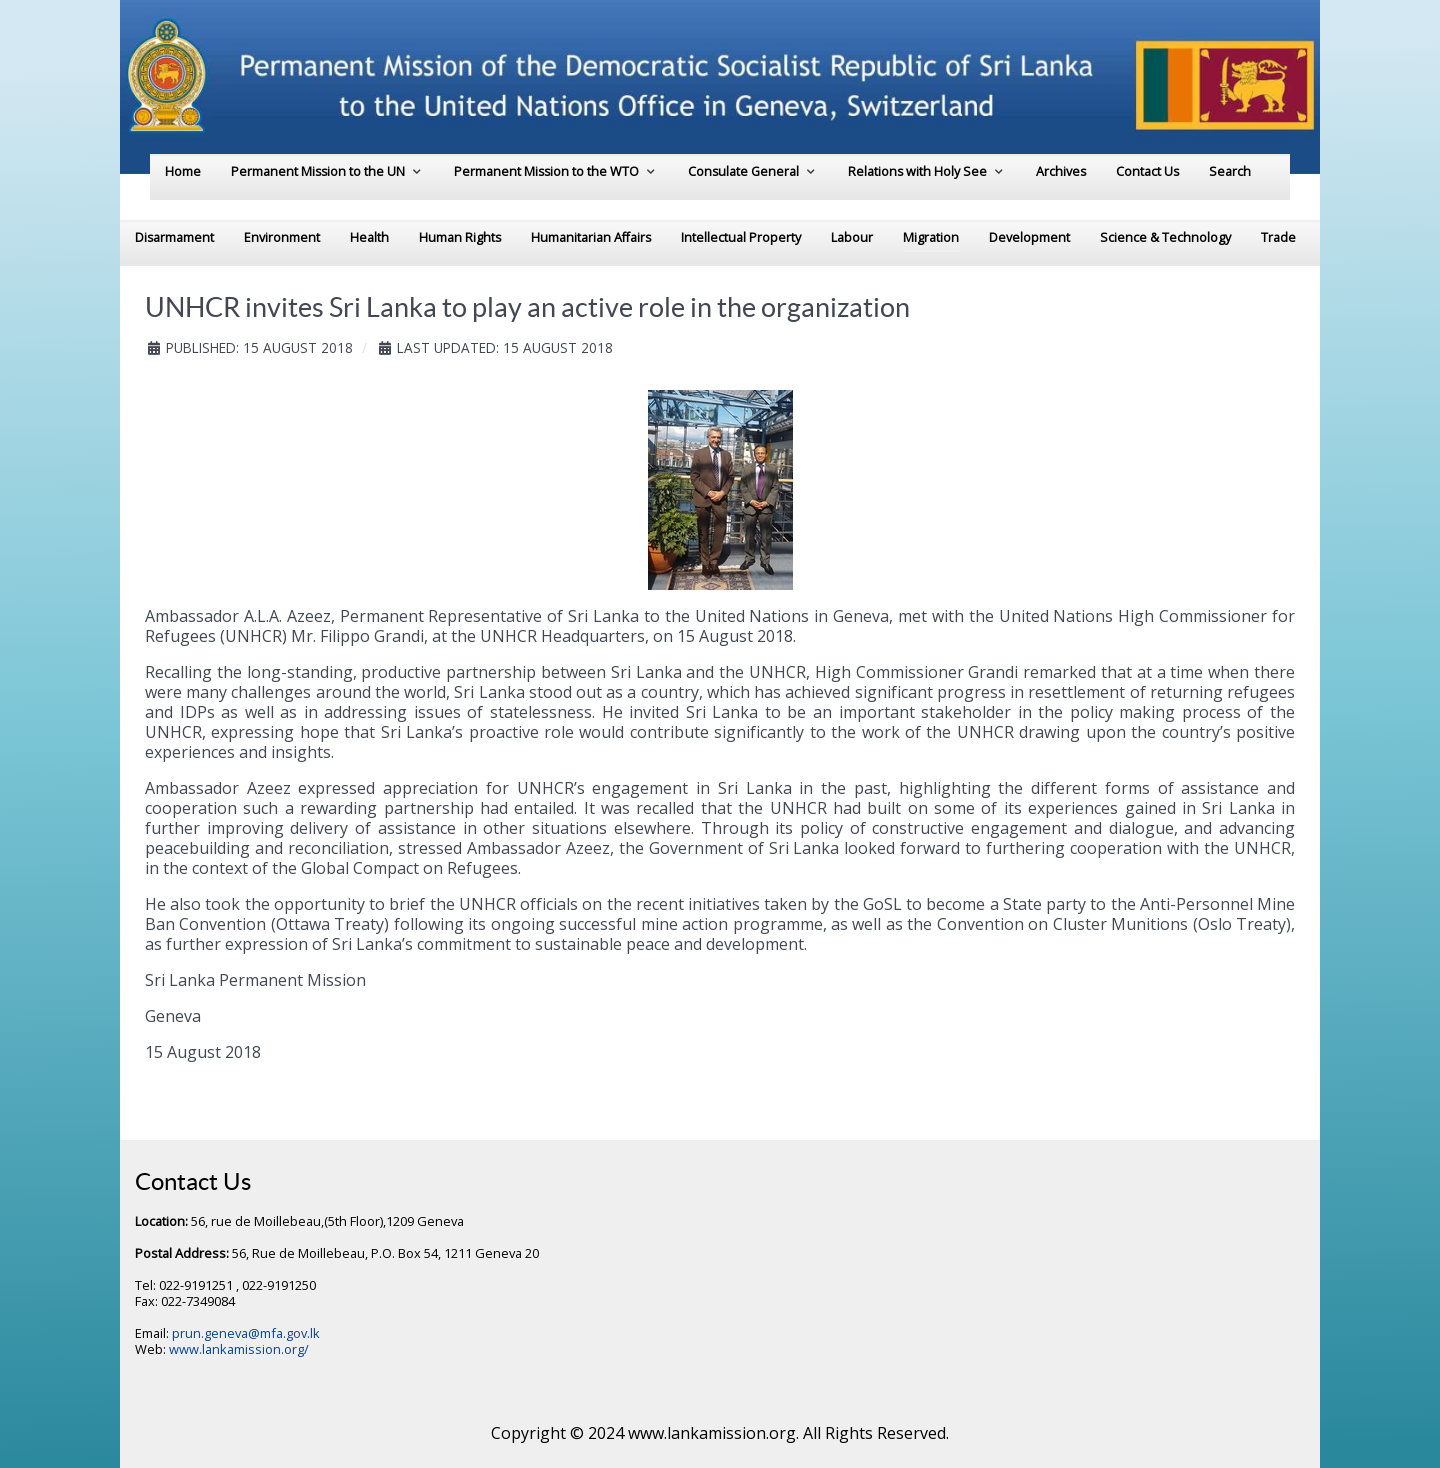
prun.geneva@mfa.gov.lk (246, 1333)
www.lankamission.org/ (239, 1349)
